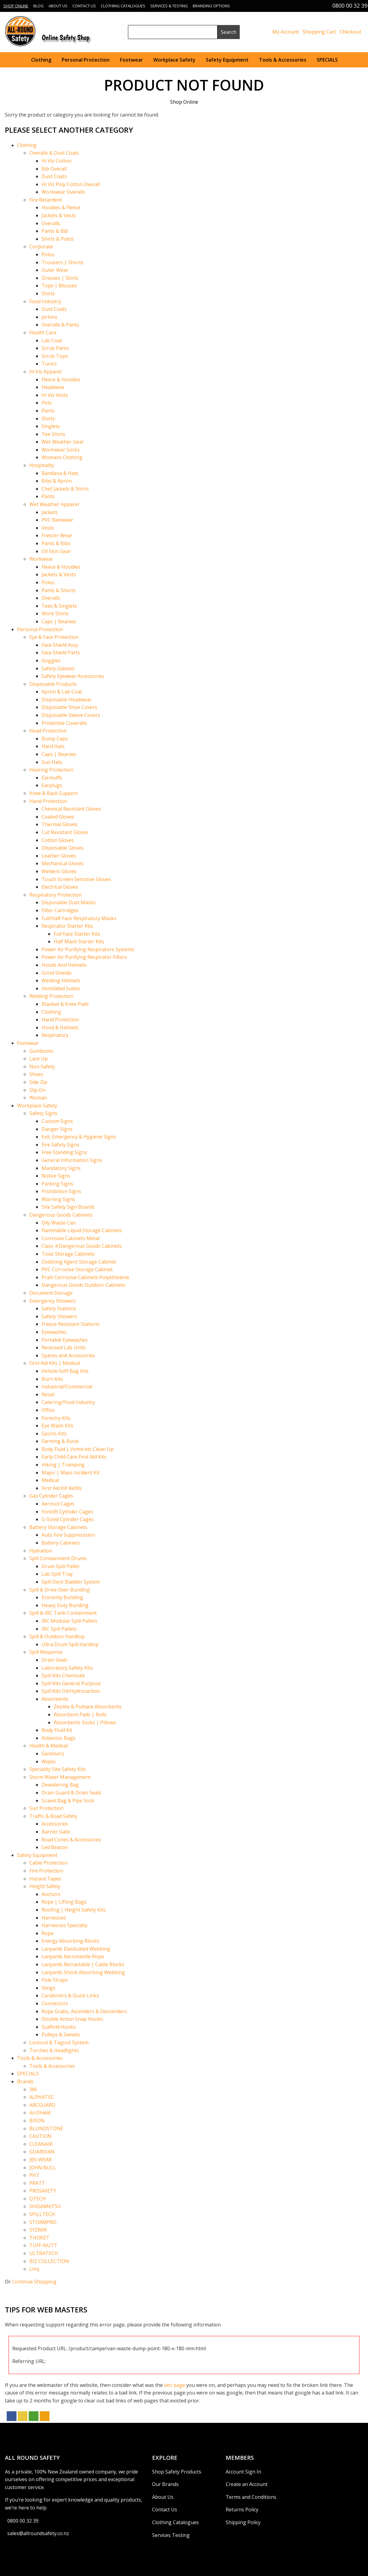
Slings (48, 1987)
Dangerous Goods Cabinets (61, 1214)
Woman (38, 1097)
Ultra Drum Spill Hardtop (70, 1644)
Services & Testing (169, 6)
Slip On (37, 1090)
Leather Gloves (59, 855)
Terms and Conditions (251, 2497)
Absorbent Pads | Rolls (80, 1714)
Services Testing (171, 2535)
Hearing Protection (51, 769)
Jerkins (49, 317)
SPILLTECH (42, 2214)
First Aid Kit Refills (62, 1488)
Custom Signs (57, 1121)
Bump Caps (55, 738)
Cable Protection (48, 1862)
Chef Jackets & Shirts (65, 488)
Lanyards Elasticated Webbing (76, 1948)
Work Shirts (55, 613)
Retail (48, 1394)
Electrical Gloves (60, 886)
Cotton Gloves (58, 840)
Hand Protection (48, 801)
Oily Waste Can (59, 1222)
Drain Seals (54, 1660)
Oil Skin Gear (56, 551)
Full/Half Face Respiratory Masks (79, 918)
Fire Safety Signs (60, 1144)
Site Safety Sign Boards (68, 1206)
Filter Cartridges (60, 910)
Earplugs (52, 785)
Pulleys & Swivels (61, 2034)
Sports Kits (54, 1433)
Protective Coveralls (64, 723)
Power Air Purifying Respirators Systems (88, 949)
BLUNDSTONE (46, 2128)
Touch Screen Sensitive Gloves (76, 879)
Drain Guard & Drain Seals (71, 1792)
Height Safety (44, 1886)
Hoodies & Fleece (61, 207)
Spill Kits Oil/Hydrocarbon (71, 1691)
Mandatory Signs (61, 1168)
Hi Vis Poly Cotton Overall (71, 184)
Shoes (36, 1074)
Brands (25, 2081)
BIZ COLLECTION (49, 2261)
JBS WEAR (40, 2159)
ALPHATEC (41, 2097)
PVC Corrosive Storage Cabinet (77, 1269)
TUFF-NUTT (43, 2245)
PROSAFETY (42, 2190)
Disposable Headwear (67, 699)
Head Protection (48, 730)
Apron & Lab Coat (62, 691)
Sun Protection (46, 1808)
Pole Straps (55, 1980)
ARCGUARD (42, 2105)
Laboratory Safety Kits (67, 1667)
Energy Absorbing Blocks (70, 1940)
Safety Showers (59, 1316)
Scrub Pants (55, 348)
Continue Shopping (34, 2281)
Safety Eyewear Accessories (73, 676)
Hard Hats (53, 746)
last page (174, 2385)
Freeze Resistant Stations (71, 1324)
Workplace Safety (174, 59)
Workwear (41, 559)
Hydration (40, 1550)
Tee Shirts (53, 434)
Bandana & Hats (60, 473)
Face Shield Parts (61, 652)
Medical (50, 1480)
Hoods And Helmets (64, 965)
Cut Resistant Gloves (65, 832)
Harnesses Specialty (64, 1925)
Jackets (50, 512)
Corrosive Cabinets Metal (71, 1238)
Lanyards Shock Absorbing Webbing (83, 1972)
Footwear (131, 59)
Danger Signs (57, 1129)
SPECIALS (327, 59)
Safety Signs (43, 1113)
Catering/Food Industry (68, 1402)
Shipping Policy (243, 2522)
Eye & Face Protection (53, 637)
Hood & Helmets (60, 1027)
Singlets (51, 426)
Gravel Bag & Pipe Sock (68, 1800)
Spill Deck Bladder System (71, 1581)
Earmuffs (52, 777)
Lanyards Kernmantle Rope (73, 1956)
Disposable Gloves (63, 847)
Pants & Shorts (59, 590)
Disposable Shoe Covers (69, 707)
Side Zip (38, 1082)
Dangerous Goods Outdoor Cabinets (84, 1285)
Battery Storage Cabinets (58, 1527)
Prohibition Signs (61, 1191)
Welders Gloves (59, 871)
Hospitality (41, 465)
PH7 (34, 2175)
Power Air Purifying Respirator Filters (84, 957)
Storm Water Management (60, 1777)
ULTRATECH (43, 2253)
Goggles (51, 660)
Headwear (53, 387)
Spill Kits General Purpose (71, 1683)
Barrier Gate (56, 1831)
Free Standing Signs (64, 1152)
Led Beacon (55, 1847)
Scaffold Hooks (59, 2027)
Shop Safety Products (176, 2471)
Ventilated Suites (61, 988)
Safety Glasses (58, 668)
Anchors (51, 1894)
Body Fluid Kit (57, 1730)
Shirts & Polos (58, 239)
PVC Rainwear (57, 519)
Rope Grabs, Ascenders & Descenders (84, 2011)
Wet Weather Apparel (54, 504)
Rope (47, 1933)
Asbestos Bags (58, 1738)
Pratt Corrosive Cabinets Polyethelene (85, 1277)
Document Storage (51, 1293)
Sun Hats (52, 762)
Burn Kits (52, 1379)
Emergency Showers (52, 1300)
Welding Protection (51, 996)
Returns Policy (242, 2509)
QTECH (37, 2198)
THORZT (39, 2237)
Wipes (49, 1761)
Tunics (49, 363)
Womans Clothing (62, 457)
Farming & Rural (60, 1441)
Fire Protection (46, 1870)
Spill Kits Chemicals (63, 1675)
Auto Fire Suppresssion (68, 1534)
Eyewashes (54, 1332)
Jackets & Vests (59, 215)
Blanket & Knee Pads (65, 1004)
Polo (47, 402)
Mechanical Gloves (63, 863)
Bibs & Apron (57, 480)
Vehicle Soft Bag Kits (65, 1371)
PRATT (37, 2183)
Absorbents (55, 1699)
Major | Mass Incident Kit (71, 1472)
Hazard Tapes (45, 1878)
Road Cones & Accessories (71, 1839)
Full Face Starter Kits (77, 933)
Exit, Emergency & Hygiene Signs (79, 1136)
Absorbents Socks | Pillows (85, 1722)
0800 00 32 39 (22, 2520)
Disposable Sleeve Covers (71, 715)
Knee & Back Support (53, 793)
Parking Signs (57, 1183)
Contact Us (84, 6)
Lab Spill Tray (57, 1573)
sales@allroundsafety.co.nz (38, 2533)
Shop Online (15, 6)
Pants (48, 410)
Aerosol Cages (58, 1503)
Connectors (55, 2003)
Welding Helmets (61, 980)
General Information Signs (72, 1160)
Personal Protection (86, 59)
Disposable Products (53, 684)
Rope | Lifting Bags (64, 1901)
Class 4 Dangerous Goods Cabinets (82, 1246)
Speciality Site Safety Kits (57, 1769)
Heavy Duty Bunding (65, 1605)
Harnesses (54, 1917)
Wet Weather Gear (63, 441)
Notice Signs (56, 1175)
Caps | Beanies (59, 621)
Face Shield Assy (60, 645)
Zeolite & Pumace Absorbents (88, 1706)
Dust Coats (54, 176)
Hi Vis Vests (55, 395)
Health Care (42, 332)
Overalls (51, 223)
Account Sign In (243, 2471)
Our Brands (165, 2484)
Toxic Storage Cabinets (68, 1253)
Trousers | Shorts (62, 262)
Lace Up (38, 1058)
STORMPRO (42, 2222)
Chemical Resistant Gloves (71, 808)
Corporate (41, 246)
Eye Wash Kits (57, 1425)
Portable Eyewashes (65, 1340)
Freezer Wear (57, 535)
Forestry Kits (56, 1418)
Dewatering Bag (60, 1784)
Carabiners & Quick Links (70, 1995)
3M (33, 2089)
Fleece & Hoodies (61, 379)
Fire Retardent (45, 199)
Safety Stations (59, 1308)
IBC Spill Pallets (59, 1628)
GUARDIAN (42, 2151)
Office (48, 1410)
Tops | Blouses (59, 285)
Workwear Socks (61, 449)
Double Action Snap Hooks (72, 2019)
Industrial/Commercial (67, 1386)
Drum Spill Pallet (60, 1566)
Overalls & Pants (60, 324)
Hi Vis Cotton (56, 160)
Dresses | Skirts (60, 278)
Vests (48, 527)
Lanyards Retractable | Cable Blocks (83, 1964)
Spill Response (46, 1652)
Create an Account (247, 2484)
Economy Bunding (62, 1597)
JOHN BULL (42, 2167)
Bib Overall (54, 168)
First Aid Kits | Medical (54, 1363)
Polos (48, 254)
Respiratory (55, 1035)
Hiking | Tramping (63, 1464)
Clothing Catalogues (123, 6)
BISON (37, 2120)
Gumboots (41, 1051)
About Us (58, 6)
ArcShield (39, 2112)
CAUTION (40, 2136)
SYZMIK (38, 2229)
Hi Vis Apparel (45, 371)
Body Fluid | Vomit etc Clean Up (78, 1449)
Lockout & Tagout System (59, 2042)
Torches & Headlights (54, 2050)
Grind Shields (56, 973)
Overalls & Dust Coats (54, 152)
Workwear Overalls (63, 192)
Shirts (48, 293)
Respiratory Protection (55, 894)
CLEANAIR (41, 2144)
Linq (34, 2268)
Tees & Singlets (59, 606)
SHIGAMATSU (45, 2206)
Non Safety (42, 1066)
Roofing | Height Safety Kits (74, 1909)
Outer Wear (55, 270)
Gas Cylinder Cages (51, 1495)
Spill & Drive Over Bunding (59, 1589)
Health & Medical (48, 1745)
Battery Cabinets (61, 1542)
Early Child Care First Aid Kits (74, 1456)
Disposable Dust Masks (69, 902)
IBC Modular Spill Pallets (69, 1620)
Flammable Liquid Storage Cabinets (82, 1230)
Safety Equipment (227, 59)
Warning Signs (58, 1199)
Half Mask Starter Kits (79, 941)
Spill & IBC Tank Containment (63, 1613)
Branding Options (211, 6)
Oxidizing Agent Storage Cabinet (79, 1261)
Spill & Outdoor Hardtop (57, 1636)
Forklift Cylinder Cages (67, 1511)
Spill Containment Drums (58, 1558)
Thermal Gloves (60, 824)
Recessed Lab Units (64, 1347)
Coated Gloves (58, 816)
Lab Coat (52, 340)
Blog (38, 6)
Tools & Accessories (282, 59)
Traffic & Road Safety (53, 1816)
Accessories (55, 1823)
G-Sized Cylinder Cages (68, 1519)
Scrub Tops (55, 356)
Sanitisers (53, 1753)
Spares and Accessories (68, 1355)
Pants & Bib (55, 231)
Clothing (41, 59)
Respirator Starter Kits (67, 926)
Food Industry (45, 301)
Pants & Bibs (56, 543)
